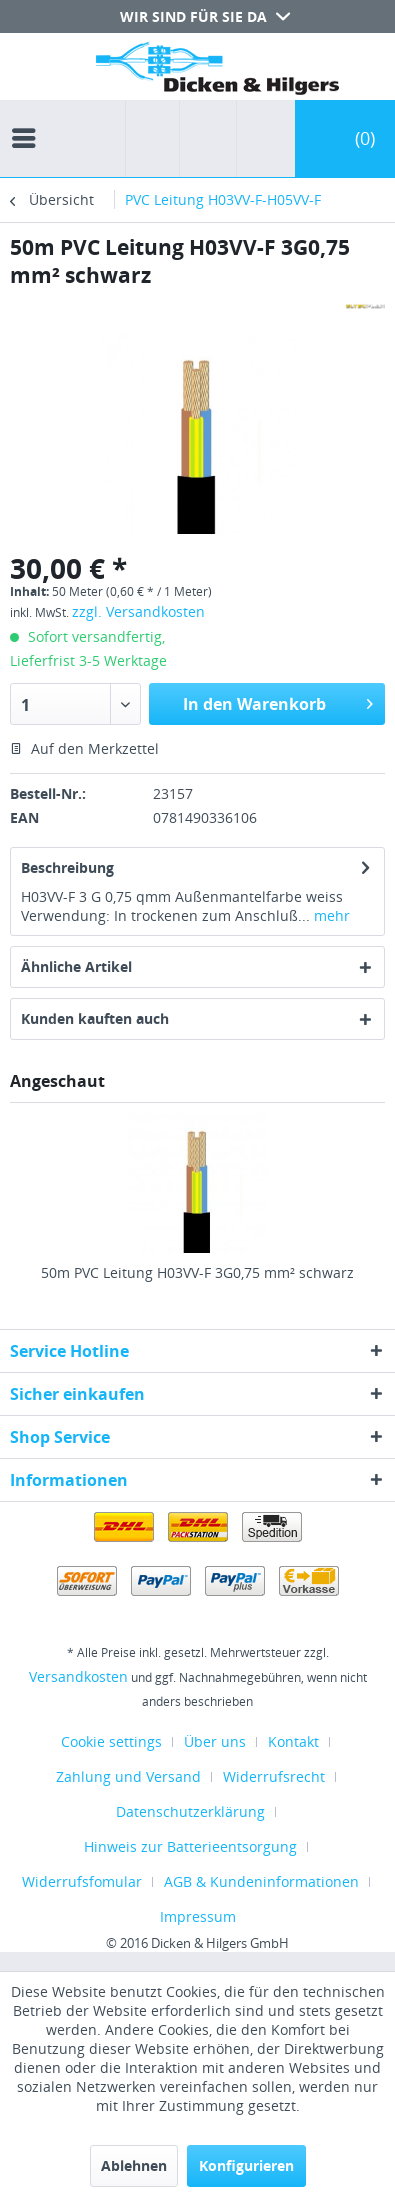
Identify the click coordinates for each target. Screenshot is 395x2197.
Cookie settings (111, 1741)
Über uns (215, 1741)
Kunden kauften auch (95, 1018)
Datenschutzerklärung (190, 1811)
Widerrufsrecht (274, 1776)
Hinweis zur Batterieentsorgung (190, 1846)
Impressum (198, 1916)
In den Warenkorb (278, 701)
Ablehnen (134, 2165)
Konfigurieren (246, 2165)
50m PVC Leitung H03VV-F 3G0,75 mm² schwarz (197, 1272)
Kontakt (293, 1741)
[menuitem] (29, 120)
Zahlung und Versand (128, 1776)
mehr (330, 915)
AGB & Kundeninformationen (261, 1881)
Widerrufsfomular (82, 1881)
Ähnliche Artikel (76, 966)
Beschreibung (67, 867)
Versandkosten (78, 1676)
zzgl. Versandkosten (138, 611)
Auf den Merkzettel (84, 748)
